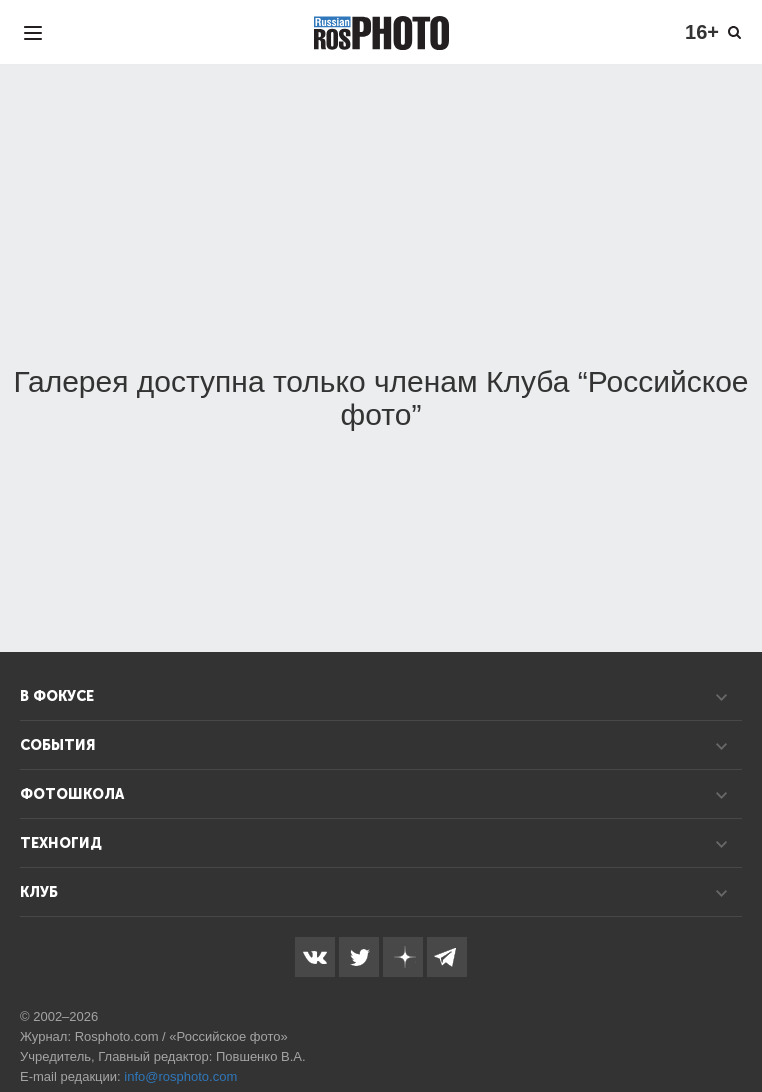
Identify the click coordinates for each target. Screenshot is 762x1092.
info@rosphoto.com (180, 1076)
